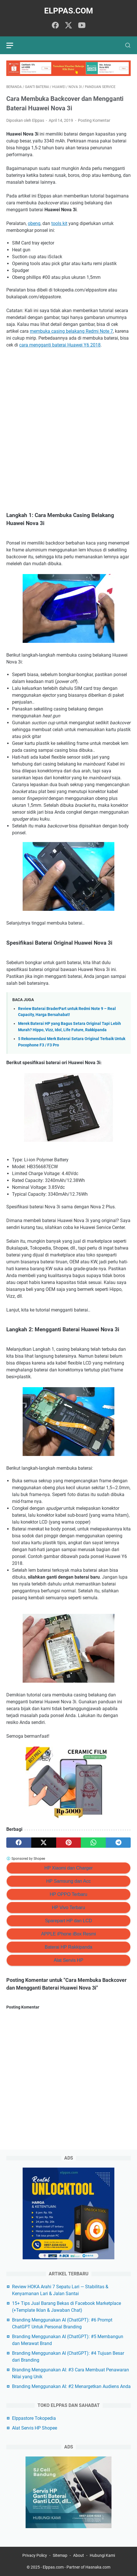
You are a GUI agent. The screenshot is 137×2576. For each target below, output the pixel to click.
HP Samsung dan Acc (68, 1881)
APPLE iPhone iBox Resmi (68, 1933)
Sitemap (60, 2555)
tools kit (59, 223)
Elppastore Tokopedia (34, 2418)
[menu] (13, 45)
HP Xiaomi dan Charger (68, 1868)
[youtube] (82, 25)
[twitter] (68, 25)
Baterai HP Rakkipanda (68, 1947)
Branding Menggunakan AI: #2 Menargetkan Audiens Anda (71, 2386)
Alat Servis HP (68, 1960)
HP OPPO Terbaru (68, 1894)
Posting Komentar (94, 120)
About (78, 2555)
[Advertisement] (68, 423)
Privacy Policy (34, 2555)
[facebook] (55, 25)
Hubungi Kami (102, 2555)
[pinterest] (68, 1842)
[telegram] (118, 1842)
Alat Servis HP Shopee (34, 2428)
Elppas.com (68, 10)
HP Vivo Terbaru (68, 1907)
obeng (34, 223)
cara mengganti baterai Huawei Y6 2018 (60, 345)
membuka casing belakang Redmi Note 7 (71, 331)
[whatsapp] (93, 1842)
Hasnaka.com (97, 2567)
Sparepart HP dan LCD (68, 1920)
